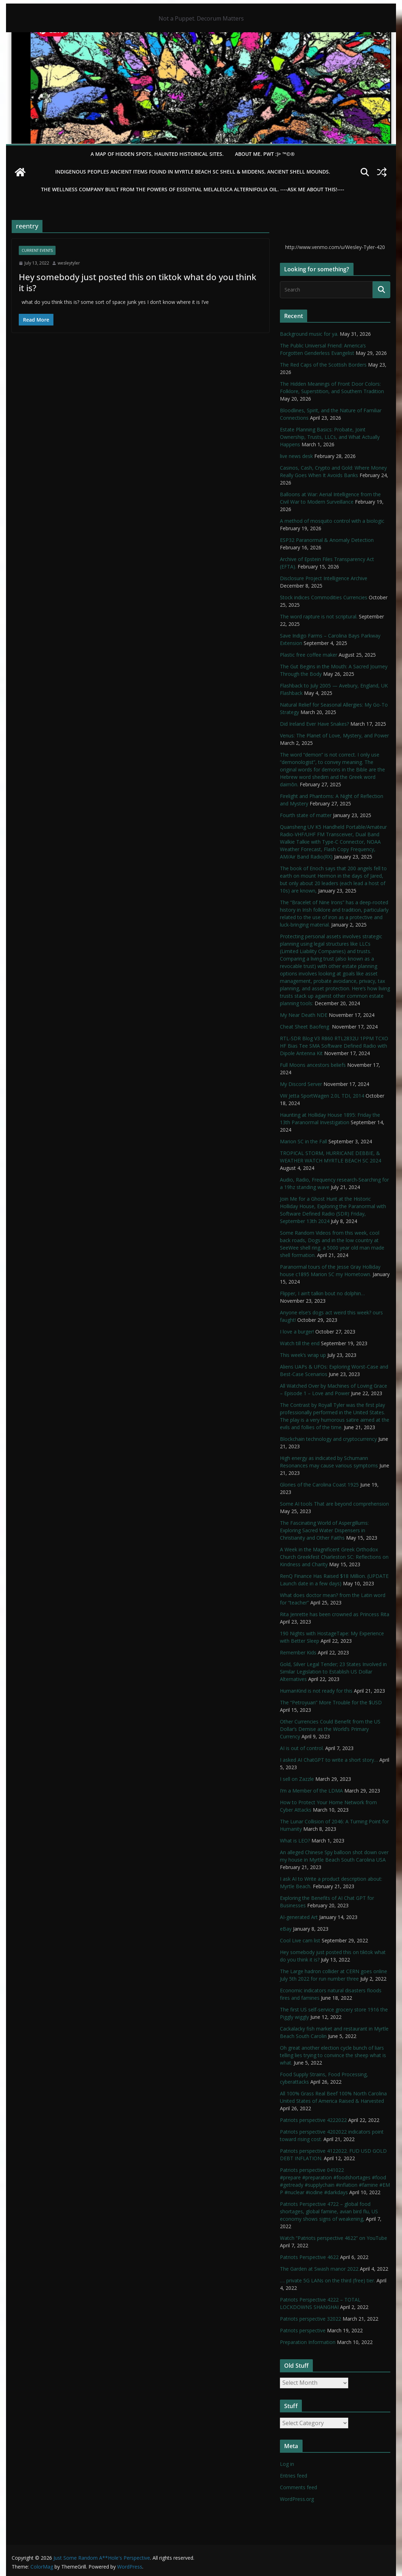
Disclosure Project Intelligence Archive (323, 578)
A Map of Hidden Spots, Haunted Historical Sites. (157, 154)
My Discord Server (301, 1084)
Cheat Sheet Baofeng (305, 1026)
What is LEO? (295, 1840)
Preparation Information (307, 2342)
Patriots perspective (303, 2330)
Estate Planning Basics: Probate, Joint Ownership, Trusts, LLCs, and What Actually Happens (330, 437)
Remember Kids (298, 1652)
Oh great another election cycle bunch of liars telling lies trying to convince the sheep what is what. (333, 2055)
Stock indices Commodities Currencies (323, 597)
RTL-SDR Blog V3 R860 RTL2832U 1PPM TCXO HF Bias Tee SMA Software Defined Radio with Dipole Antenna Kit (334, 1046)
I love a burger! (297, 1331)
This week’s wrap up (303, 1355)
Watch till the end (300, 1343)
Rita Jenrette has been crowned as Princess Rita (334, 1614)
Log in (287, 2464)
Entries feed (293, 2475)
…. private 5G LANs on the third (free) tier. (327, 2280)
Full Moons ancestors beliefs (313, 1064)
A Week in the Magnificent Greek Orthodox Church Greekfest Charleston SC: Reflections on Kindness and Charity (334, 1557)
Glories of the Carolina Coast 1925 (319, 1484)
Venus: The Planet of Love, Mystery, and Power (334, 735)
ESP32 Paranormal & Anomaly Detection (327, 540)
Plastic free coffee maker (308, 654)
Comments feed (298, 2487)
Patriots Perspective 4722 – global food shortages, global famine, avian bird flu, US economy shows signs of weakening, (329, 2211)
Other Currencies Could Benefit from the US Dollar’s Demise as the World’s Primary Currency (330, 1729)
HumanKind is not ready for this (316, 1690)
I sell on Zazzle (297, 1779)
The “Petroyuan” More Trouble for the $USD (331, 1702)
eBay (286, 1928)
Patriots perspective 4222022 (313, 2120)
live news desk (296, 456)
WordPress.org (297, 2499)
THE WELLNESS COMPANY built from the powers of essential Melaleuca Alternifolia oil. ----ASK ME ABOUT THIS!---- (192, 189)
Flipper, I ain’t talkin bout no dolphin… (322, 1293)
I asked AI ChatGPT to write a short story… (329, 1759)
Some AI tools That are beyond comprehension (334, 1503)
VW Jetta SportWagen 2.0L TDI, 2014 (322, 1095)
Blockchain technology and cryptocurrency (328, 1439)
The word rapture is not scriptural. (318, 616)
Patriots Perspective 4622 (309, 2257)
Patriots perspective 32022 (310, 2318)
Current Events (37, 250)
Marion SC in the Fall (303, 1141)
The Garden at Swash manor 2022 (319, 2268)
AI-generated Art (299, 1917)
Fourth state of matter (306, 815)
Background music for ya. (309, 333)
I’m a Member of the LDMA (311, 1790)
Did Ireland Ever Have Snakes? (314, 723)
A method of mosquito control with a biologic (332, 520)
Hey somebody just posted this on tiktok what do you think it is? (137, 282)
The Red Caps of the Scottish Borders (323, 364)
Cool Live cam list (300, 1940)
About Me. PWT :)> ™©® (265, 154)
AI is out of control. (302, 1748)
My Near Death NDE (303, 1015)
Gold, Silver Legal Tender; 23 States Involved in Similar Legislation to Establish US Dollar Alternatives (333, 1671)
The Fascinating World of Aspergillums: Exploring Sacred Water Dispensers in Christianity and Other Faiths (324, 1530)
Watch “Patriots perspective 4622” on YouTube (333, 2238)
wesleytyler (69, 263)
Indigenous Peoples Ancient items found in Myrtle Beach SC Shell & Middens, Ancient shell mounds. (192, 171)
